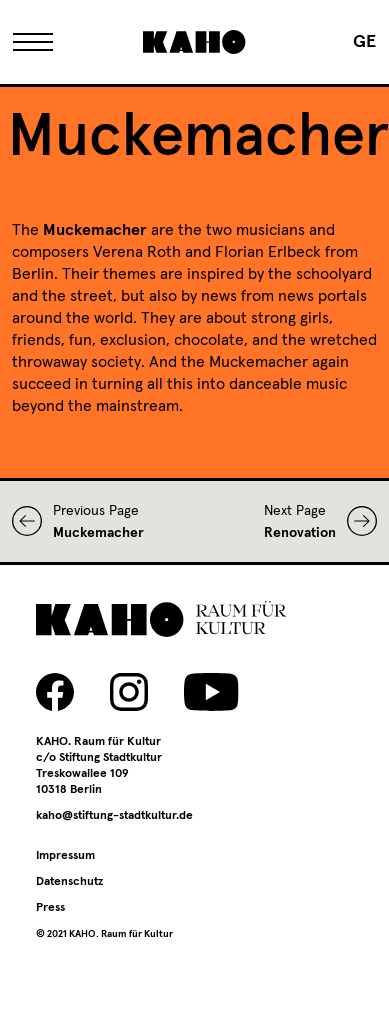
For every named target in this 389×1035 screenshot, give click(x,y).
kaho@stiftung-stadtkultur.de (114, 816)
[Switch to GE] (364, 42)
